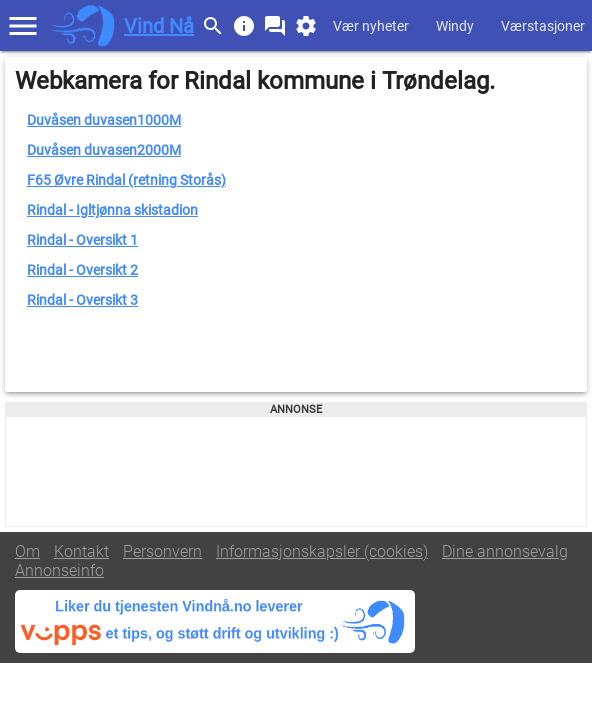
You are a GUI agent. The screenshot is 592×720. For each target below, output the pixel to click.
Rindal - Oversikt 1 (82, 240)
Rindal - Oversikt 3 (82, 300)
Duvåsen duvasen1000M (104, 120)
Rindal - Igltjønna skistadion (112, 210)
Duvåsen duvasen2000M (104, 150)
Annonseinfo (59, 570)
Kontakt (81, 551)
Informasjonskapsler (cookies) (322, 551)
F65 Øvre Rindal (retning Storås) (126, 180)
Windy (455, 26)
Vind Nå (159, 26)
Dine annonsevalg (505, 551)
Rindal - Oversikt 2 (82, 270)
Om (27, 551)
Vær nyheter (371, 26)
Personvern (162, 551)
